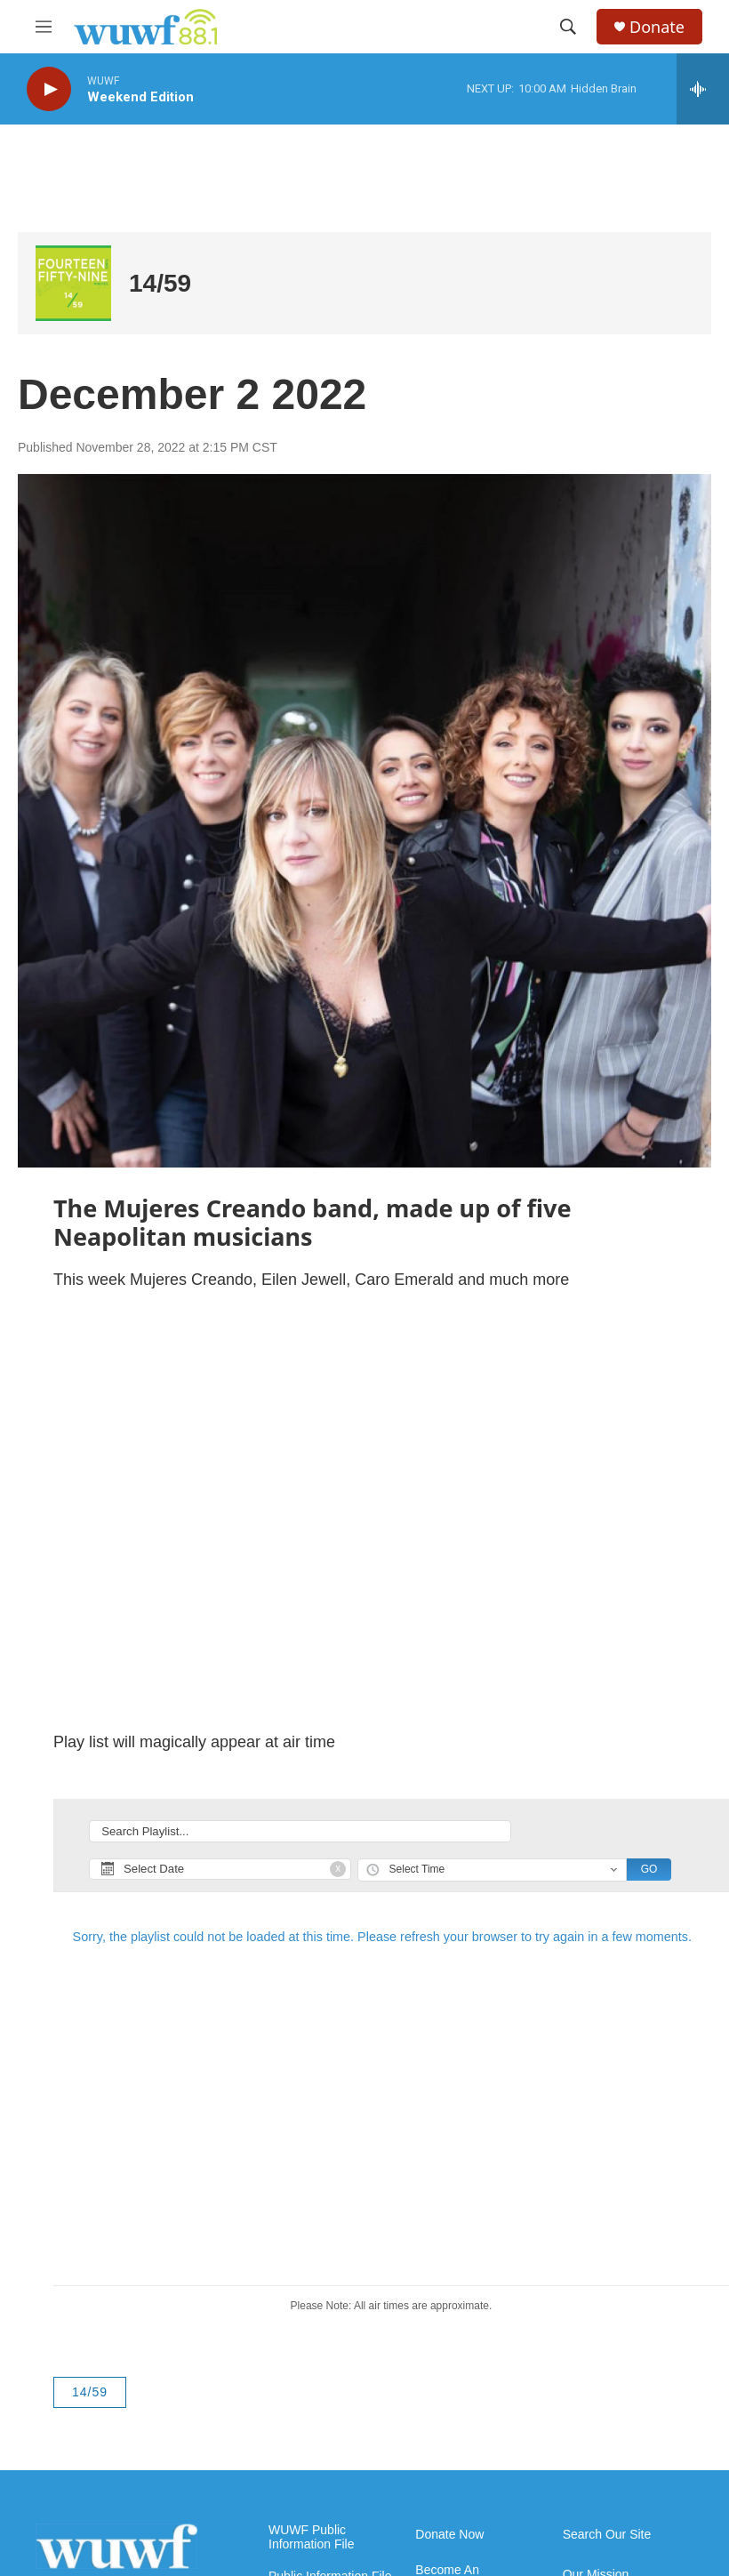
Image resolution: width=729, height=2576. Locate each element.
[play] (49, 89)
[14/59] (73, 283)
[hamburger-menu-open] (43, 26)
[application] (364, 1511)
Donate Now (449, 2534)
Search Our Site (607, 2534)
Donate (657, 27)
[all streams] (703, 88)
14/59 (160, 283)
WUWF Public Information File (311, 2537)
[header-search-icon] (568, 27)
